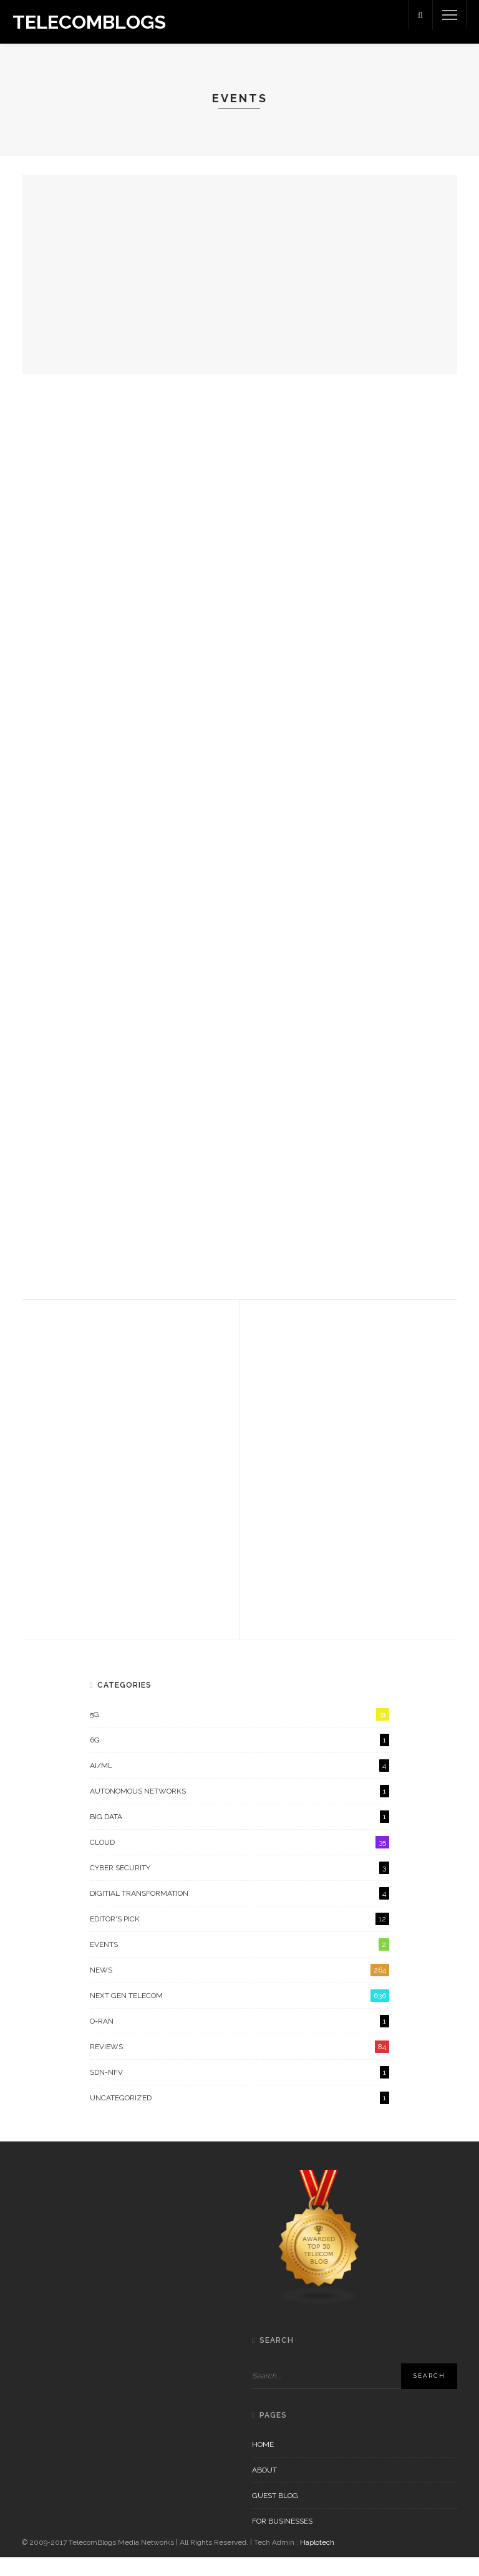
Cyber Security (239, 1886)
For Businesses (282, 2539)
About (264, 2488)
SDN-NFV (239, 2091)
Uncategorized (239, 2116)
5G (239, 1733)
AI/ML (239, 1784)
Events (239, 1963)
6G (239, 1758)
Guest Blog (275, 2514)
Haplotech (317, 2561)
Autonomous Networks (239, 1810)
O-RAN (239, 2040)
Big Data (239, 1835)
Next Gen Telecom (239, 2014)
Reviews (239, 2065)
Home (263, 2463)
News (239, 1988)
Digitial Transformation (239, 1912)
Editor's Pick (239, 1937)
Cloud (239, 1861)
